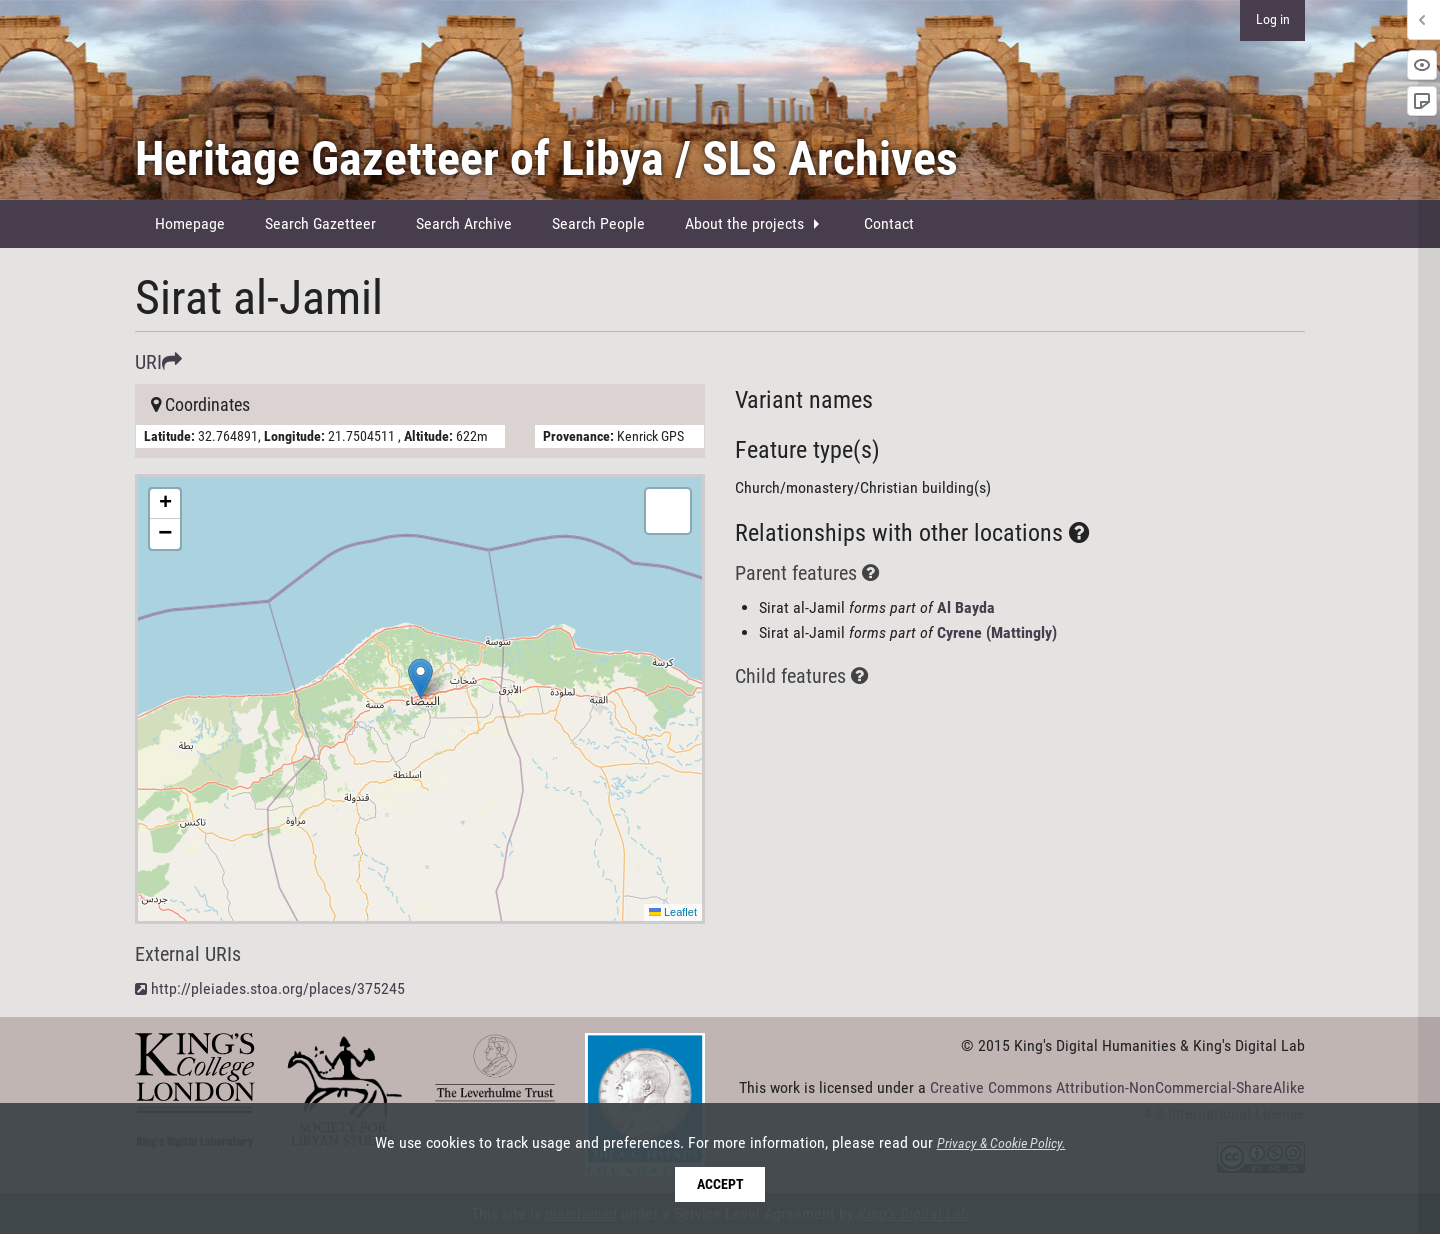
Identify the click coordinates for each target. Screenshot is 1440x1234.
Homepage (190, 223)
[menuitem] (190, 224)
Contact (889, 223)
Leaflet (673, 912)
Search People (598, 223)
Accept (720, 1184)
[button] (420, 678)
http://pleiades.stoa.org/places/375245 (278, 988)
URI (158, 362)
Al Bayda (966, 607)
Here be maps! (417, 699)
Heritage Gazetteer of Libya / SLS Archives (546, 158)
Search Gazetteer (320, 223)
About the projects (744, 223)
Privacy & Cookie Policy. (1001, 1144)
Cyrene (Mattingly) (997, 632)
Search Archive (464, 223)
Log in (1273, 19)
